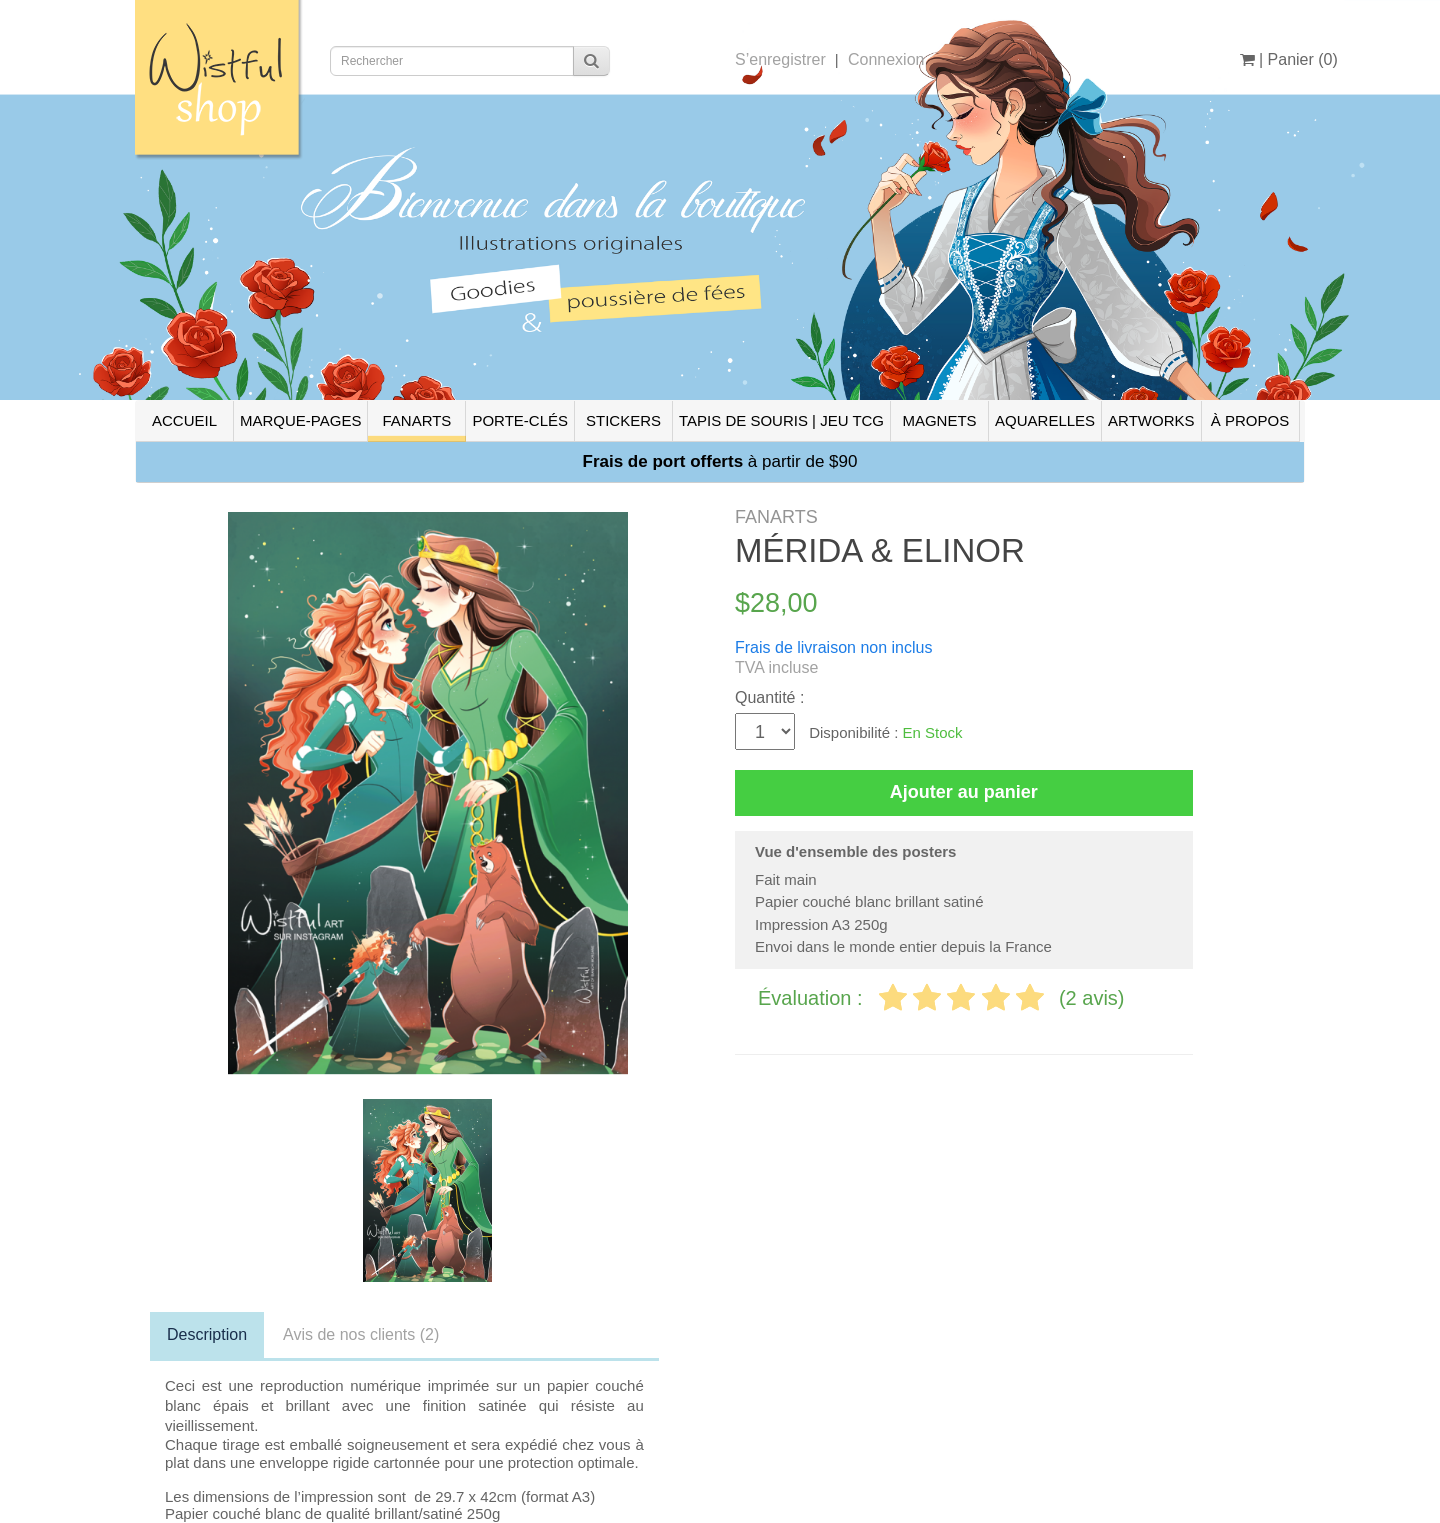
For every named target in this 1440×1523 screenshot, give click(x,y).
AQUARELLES (1045, 420)
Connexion (886, 59)
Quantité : (769, 697)
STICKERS (623, 420)
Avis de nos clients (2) (361, 1334)
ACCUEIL (184, 420)
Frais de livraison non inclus (833, 647)
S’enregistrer (780, 59)
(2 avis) (1092, 998)
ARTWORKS (1151, 420)
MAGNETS (939, 420)
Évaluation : (813, 998)
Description (207, 1334)
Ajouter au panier (964, 792)
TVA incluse (776, 667)
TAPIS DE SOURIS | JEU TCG (781, 420)
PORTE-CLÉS (520, 420)
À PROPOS (1250, 420)
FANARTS (416, 420)
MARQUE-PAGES (300, 420)
